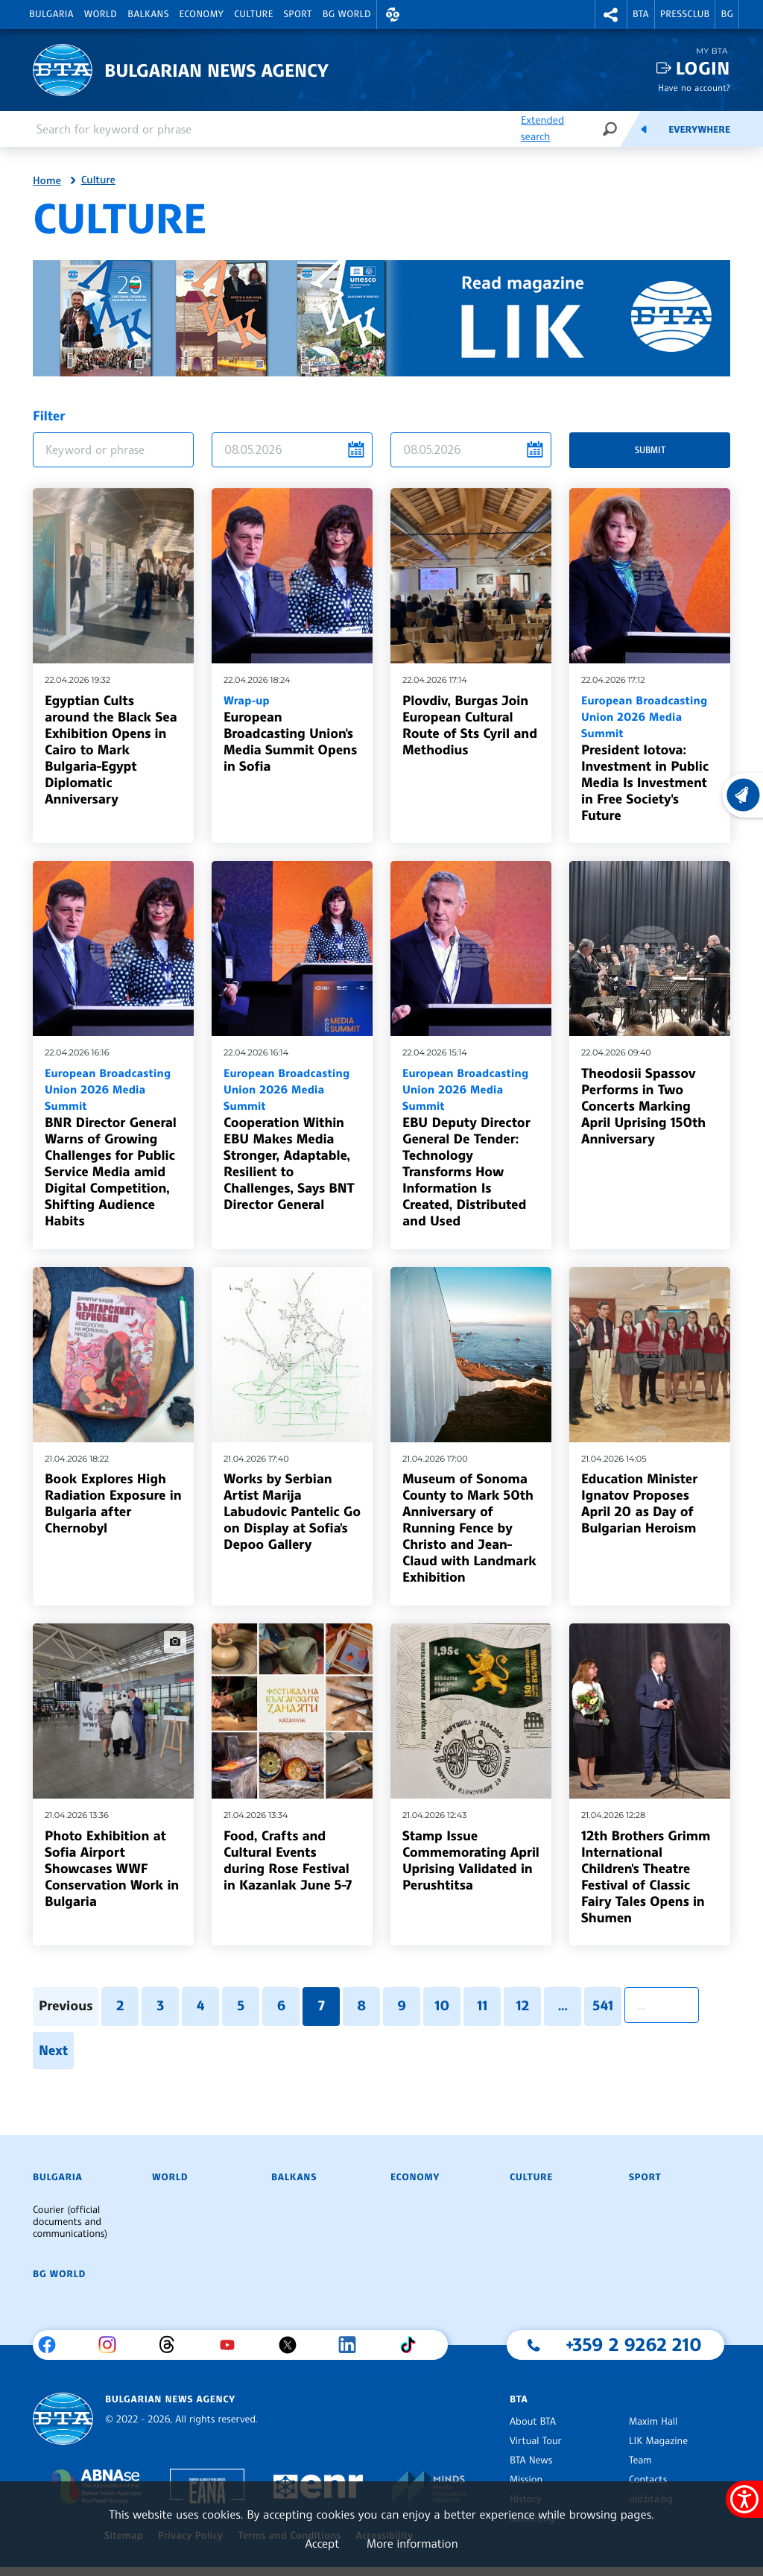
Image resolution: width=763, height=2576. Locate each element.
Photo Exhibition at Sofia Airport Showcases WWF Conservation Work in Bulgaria (112, 1869)
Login (703, 68)
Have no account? (694, 87)
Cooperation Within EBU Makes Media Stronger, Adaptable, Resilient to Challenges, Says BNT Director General (292, 1139)
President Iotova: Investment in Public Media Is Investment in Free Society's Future (649, 758)
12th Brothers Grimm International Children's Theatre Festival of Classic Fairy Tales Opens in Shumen (645, 1877)
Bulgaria (51, 14)
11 (482, 2006)
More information (412, 2543)
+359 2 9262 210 (634, 2344)
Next (53, 2050)
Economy (202, 14)
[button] (392, 14)
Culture (253, 14)
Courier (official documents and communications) (70, 2222)
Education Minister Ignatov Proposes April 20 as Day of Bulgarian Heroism (639, 1503)
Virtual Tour (536, 2441)
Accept (322, 2543)
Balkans (147, 14)
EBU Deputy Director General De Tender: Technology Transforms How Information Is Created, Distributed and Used (470, 1147)
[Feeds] (643, 129)
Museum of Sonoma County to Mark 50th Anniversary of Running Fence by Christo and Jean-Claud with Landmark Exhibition (469, 1528)
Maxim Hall (653, 2422)
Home (47, 181)
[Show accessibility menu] (744, 2499)
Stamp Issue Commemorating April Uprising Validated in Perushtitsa (470, 1860)
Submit (650, 449)
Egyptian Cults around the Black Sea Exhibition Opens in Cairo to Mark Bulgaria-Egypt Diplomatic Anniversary (111, 749)
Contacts (648, 2480)
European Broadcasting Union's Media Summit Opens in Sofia (292, 733)
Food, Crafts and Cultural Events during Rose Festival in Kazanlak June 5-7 (288, 1860)
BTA (641, 14)
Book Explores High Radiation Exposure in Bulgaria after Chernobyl (113, 1503)
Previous (65, 2006)
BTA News (531, 2460)
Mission (526, 2480)
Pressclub (685, 14)
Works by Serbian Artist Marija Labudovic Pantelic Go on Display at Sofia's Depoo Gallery (292, 1512)
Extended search (542, 128)
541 (603, 2006)
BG (727, 14)
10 (441, 2006)
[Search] (609, 128)
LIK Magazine (658, 2441)
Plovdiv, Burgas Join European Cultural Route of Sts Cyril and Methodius (469, 725)
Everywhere (699, 130)
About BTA (533, 2422)
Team (640, 2460)
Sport (298, 14)
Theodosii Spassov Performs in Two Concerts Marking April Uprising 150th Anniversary (643, 1106)
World (100, 14)
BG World (347, 14)
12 (522, 2006)
